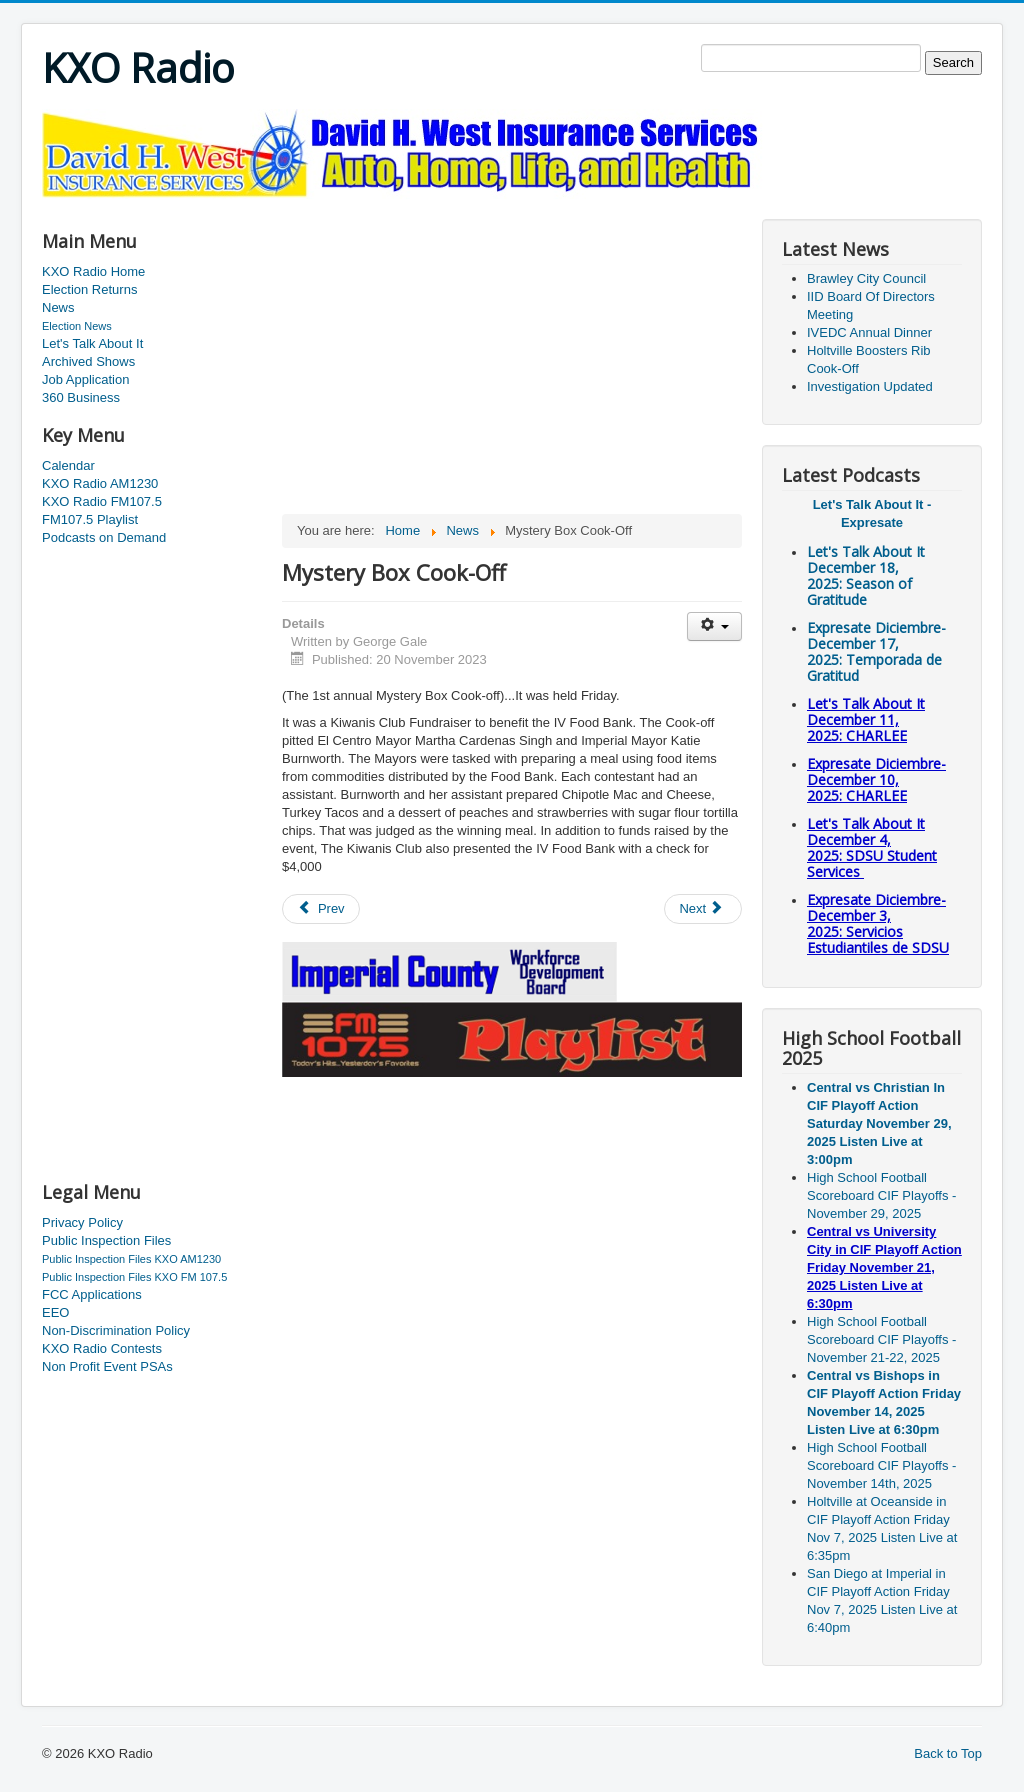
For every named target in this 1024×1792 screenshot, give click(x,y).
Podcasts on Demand (104, 537)
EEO (55, 1312)
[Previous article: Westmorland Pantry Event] (321, 909)
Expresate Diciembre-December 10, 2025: (876, 779)
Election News (77, 326)
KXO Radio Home (93, 271)
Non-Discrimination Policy (116, 1330)
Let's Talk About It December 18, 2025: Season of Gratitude (866, 575)
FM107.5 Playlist (90, 519)
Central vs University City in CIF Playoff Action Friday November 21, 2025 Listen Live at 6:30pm (884, 1267)
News (58, 307)
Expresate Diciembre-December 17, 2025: (876, 651)
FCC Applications (92, 1294)
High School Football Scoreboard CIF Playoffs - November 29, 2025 (881, 1195)
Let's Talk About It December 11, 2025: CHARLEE (866, 719)
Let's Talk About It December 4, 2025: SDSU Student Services (872, 847)
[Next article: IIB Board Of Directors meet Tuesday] (703, 909)
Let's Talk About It (92, 343)
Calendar (68, 465)
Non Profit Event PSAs (107, 1366)
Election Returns (89, 289)
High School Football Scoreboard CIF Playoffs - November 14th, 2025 (881, 1465)
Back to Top (948, 1753)
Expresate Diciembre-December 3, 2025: (878, 923)
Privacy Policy (82, 1222)
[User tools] (714, 626)
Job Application (85, 379)
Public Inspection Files (106, 1240)
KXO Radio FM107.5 (102, 501)
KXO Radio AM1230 (100, 483)
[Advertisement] (406, 206)
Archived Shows (88, 361)
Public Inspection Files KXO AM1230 (131, 1259)
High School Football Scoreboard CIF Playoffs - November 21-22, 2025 (881, 1339)
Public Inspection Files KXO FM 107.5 (134, 1277)
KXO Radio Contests (102, 1348)
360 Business (81, 397)
